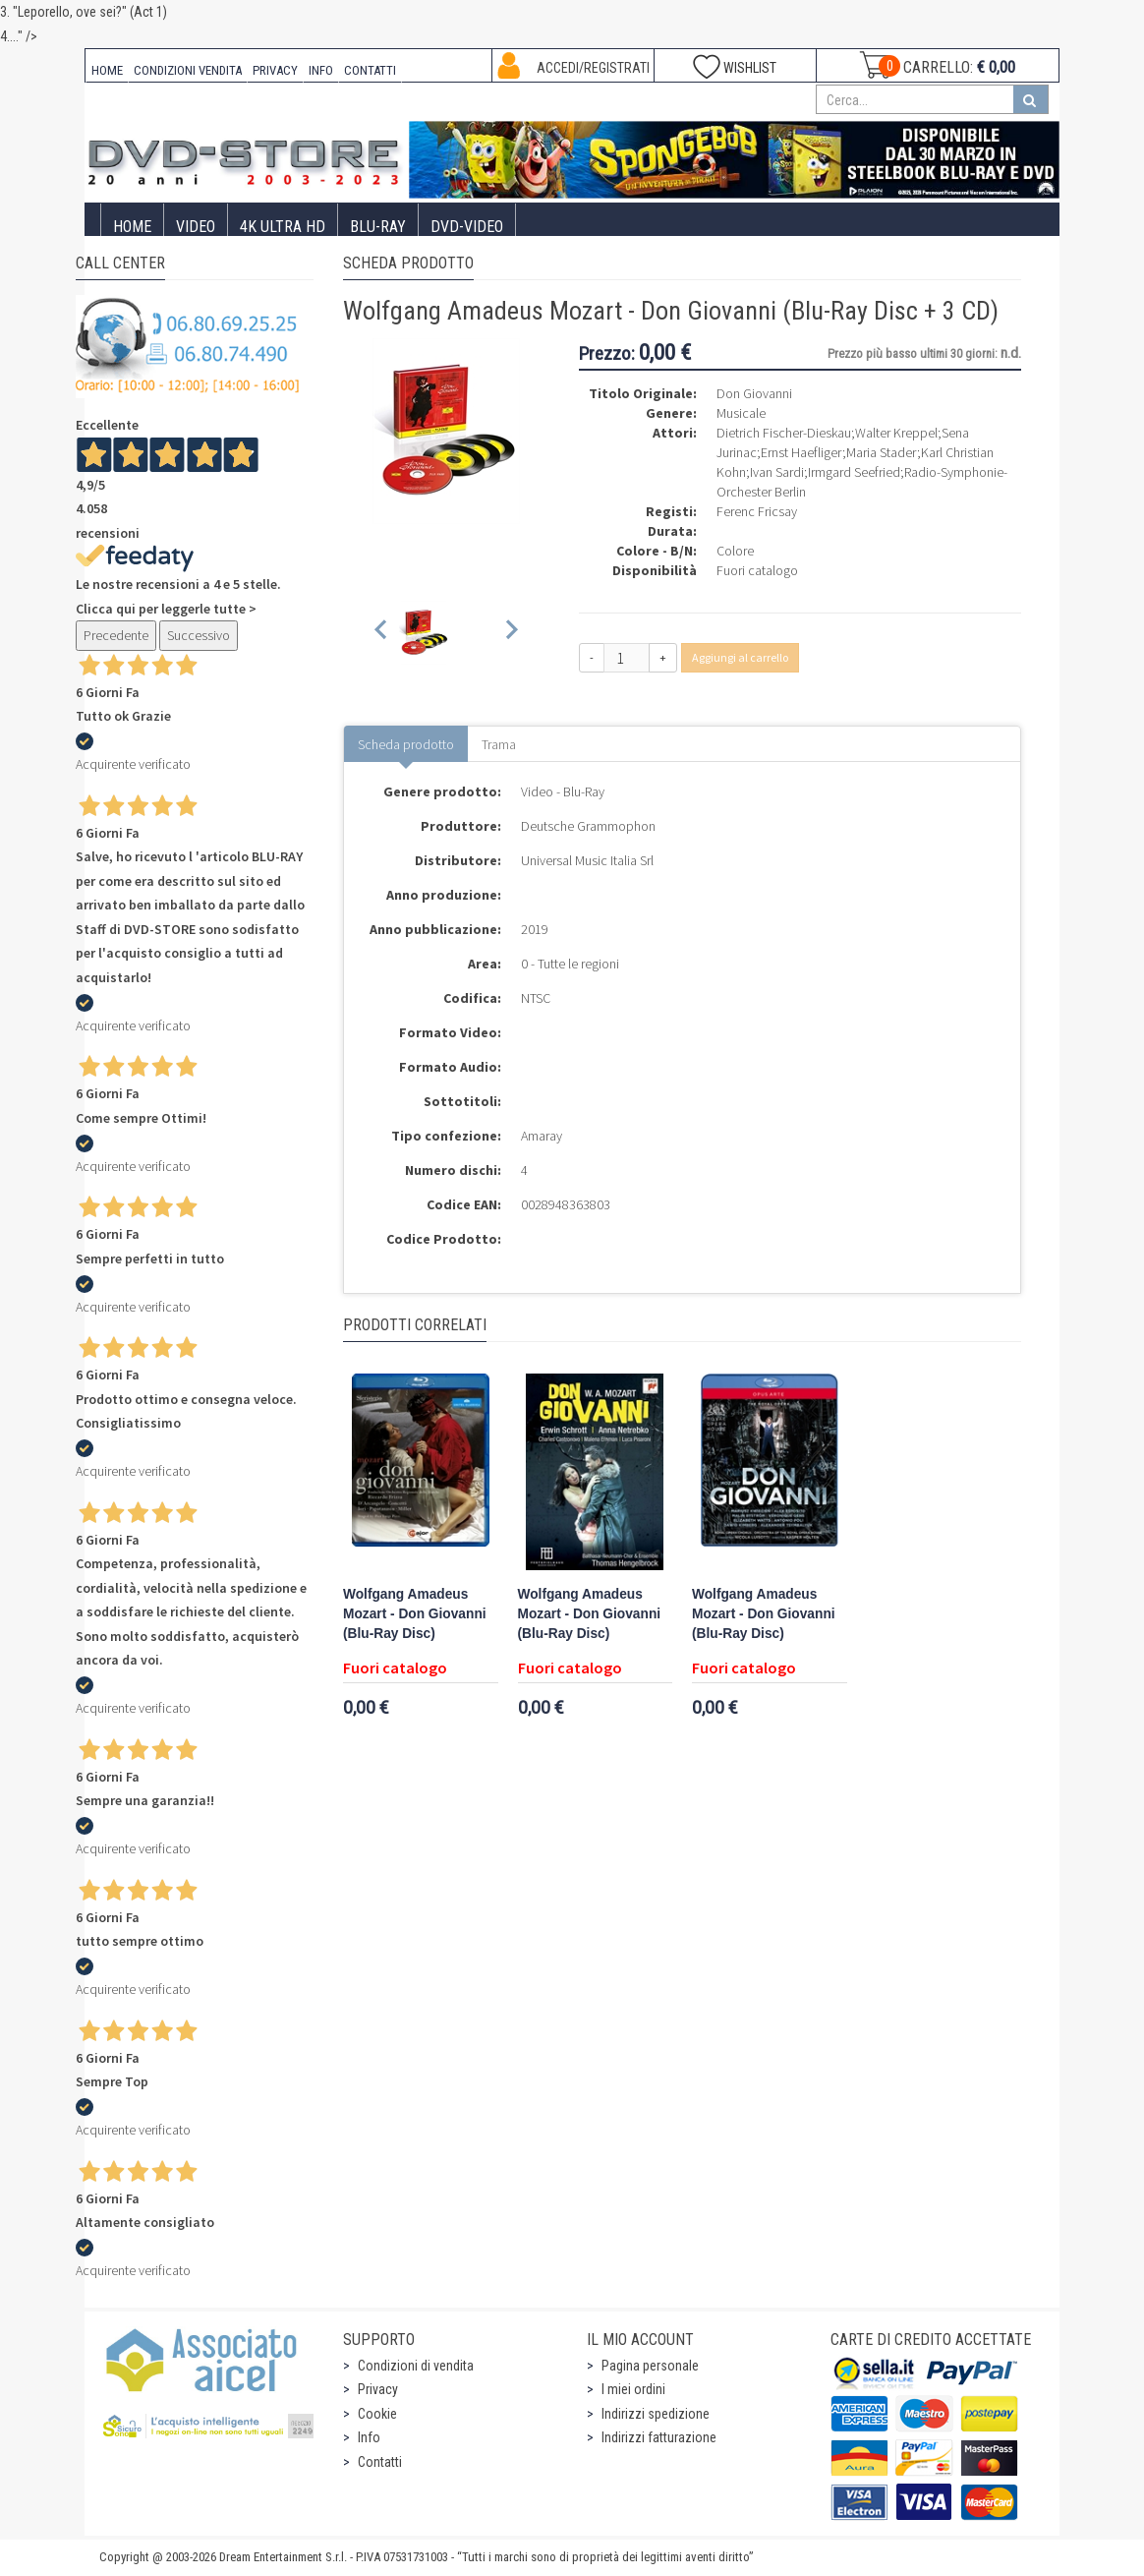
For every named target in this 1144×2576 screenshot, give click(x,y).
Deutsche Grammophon (588, 826)
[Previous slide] (382, 632)
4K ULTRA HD (282, 226)
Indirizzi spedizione (655, 2414)
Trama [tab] (499, 744)
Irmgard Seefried (854, 472)
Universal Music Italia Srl (587, 860)
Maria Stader (881, 452)
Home (132, 226)
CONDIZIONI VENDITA (188, 70)
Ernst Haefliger (801, 452)
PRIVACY (275, 70)
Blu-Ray (378, 226)
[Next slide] (510, 632)
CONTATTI (370, 70)
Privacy (378, 2389)
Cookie (377, 2414)
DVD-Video (466, 226)
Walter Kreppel (896, 432)
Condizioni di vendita (416, 2365)
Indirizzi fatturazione (658, 2437)
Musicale (741, 413)
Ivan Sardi (777, 472)
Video (195, 226)
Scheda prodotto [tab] (406, 744)
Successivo (198, 635)
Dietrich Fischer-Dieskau (783, 432)
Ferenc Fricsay (756, 511)
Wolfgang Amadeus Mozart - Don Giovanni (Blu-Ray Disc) (414, 1614)
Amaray (541, 1135)
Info (369, 2437)
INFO (321, 70)
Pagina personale (650, 2365)
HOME (107, 70)
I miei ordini (633, 2389)
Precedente (116, 635)
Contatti (380, 2462)
